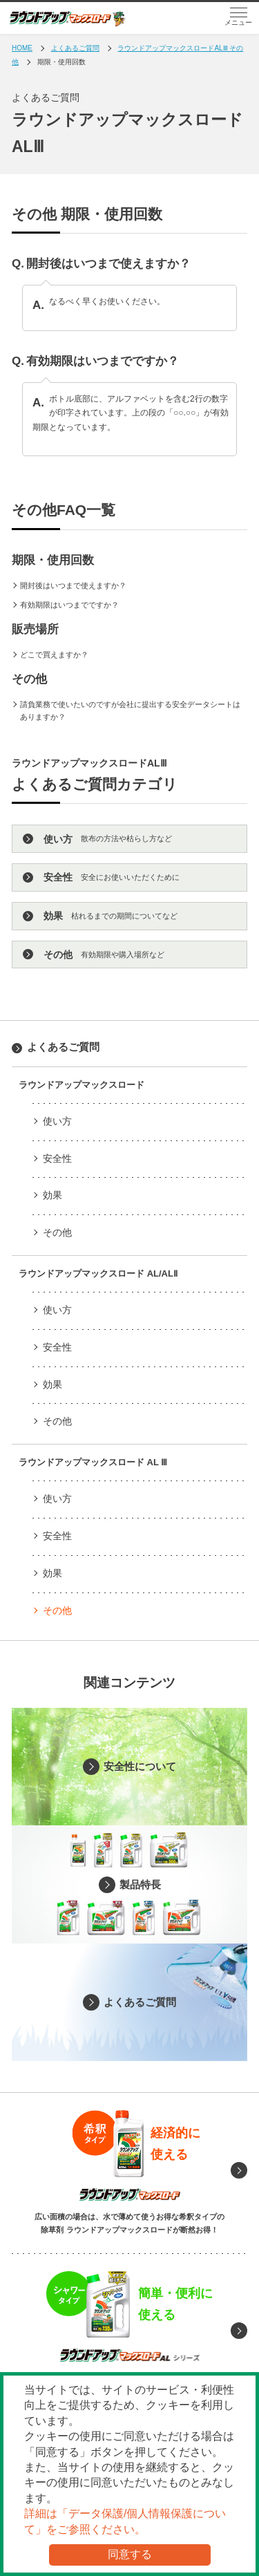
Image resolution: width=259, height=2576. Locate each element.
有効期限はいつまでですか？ (69, 605)
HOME (22, 48)
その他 (57, 1232)
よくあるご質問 (75, 48)
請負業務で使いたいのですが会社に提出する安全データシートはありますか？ (130, 711)
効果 (52, 1195)
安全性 (57, 1158)
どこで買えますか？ (54, 654)
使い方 (57, 1121)
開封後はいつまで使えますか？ (73, 585)
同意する (130, 2554)
